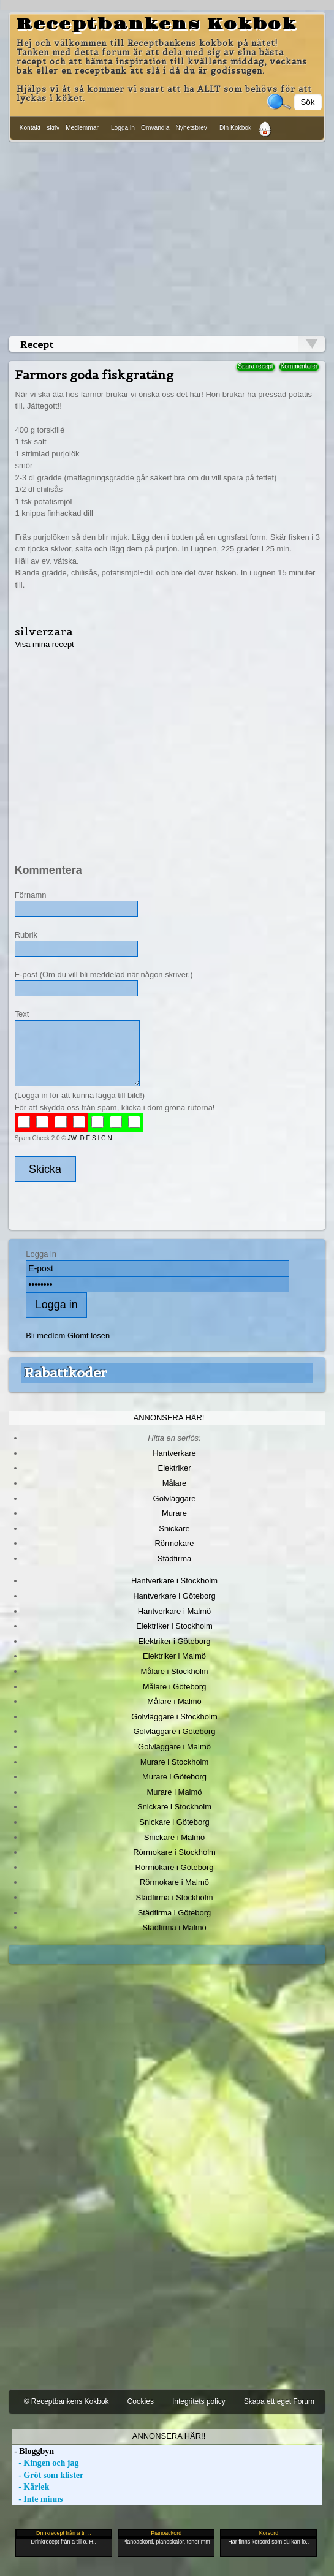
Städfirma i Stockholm (174, 1897)
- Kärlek (31, 2486)
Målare (174, 1483)
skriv (53, 127)
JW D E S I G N (89, 1138)
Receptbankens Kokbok (157, 24)
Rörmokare (174, 1543)
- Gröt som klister (48, 2475)
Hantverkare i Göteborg (174, 1596)
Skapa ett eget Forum (279, 2401)
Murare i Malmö (174, 1792)
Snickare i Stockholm (174, 1806)
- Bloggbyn (33, 2451)
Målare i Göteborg (175, 1686)
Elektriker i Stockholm (174, 1626)
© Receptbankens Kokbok (66, 2401)
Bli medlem (45, 1335)
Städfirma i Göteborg (174, 1912)
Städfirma (174, 1558)
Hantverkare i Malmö (174, 1611)
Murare (174, 1513)
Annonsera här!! (168, 2436)
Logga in (123, 127)
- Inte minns (37, 2499)
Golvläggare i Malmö (174, 1746)
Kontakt (30, 127)
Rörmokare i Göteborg (174, 1867)
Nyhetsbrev (191, 127)
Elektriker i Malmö (174, 1656)
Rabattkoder (66, 1372)
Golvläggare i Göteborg (175, 1731)
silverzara (44, 631)
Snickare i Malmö (174, 1837)
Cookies (140, 2401)
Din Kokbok (235, 127)
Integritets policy (199, 2401)
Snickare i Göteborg (174, 1822)
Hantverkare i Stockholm (174, 1580)
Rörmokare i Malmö (174, 1882)
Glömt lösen (88, 1335)
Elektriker (174, 1467)
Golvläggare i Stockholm (174, 1716)
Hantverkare (174, 1453)
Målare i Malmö (174, 1701)
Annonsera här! (169, 1417)
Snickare (174, 1528)
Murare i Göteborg (174, 1776)
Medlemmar (82, 127)
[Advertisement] (167, 236)
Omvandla (155, 127)
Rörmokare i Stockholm (174, 1852)
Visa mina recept (44, 644)
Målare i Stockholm (174, 1671)
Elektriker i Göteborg (174, 1641)
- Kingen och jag (45, 2463)
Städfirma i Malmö (174, 1927)
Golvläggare (174, 1498)
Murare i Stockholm (174, 1762)
